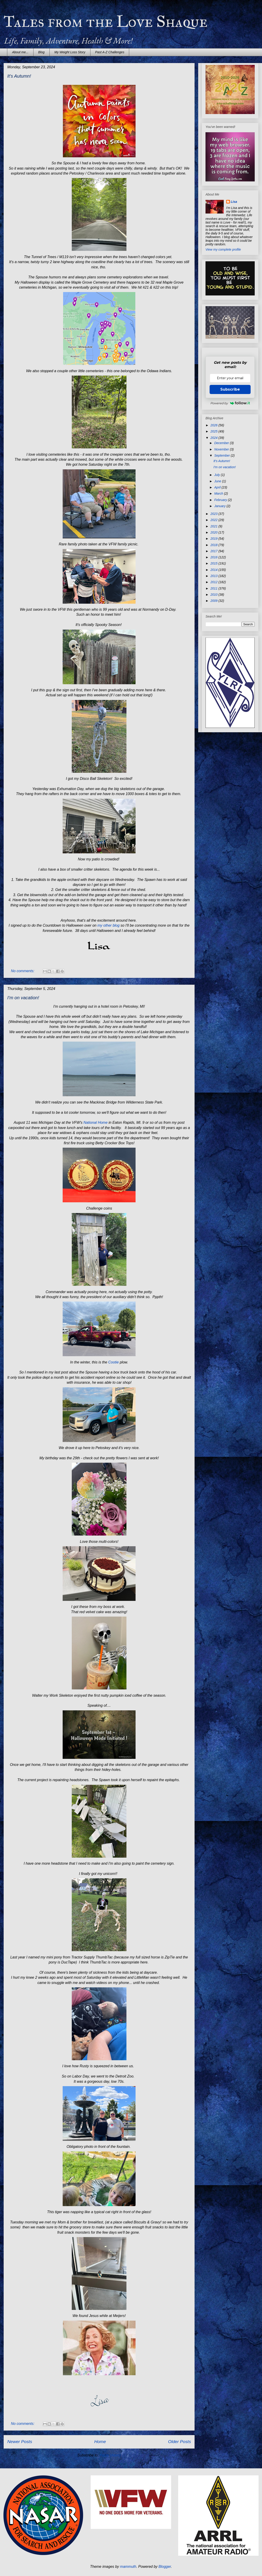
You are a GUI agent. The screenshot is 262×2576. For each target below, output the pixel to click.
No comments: (23, 971)
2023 (214, 514)
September (222, 455)
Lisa (234, 201)
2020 (214, 532)
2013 (214, 576)
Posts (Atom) (110, 2455)
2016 (214, 557)
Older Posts (179, 2441)
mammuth (128, 2566)
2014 (214, 570)
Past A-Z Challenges (109, 52)
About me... (20, 52)
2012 (214, 582)
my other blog (109, 925)
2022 (214, 520)
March (219, 493)
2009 (214, 601)
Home (100, 2441)
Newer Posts (19, 2441)
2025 (214, 431)
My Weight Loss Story (69, 52)
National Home (95, 1122)
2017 (214, 551)
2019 (214, 538)
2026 (214, 425)
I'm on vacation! (23, 997)
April (217, 487)
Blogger (165, 2566)
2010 (214, 594)
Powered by (230, 403)
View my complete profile (223, 249)
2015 (214, 563)
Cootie (113, 1362)
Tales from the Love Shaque (106, 21)
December (222, 443)
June (218, 481)
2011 (214, 588)
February (221, 500)
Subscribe (230, 389)
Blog (41, 52)
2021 (214, 526)
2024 (214, 438)
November (222, 449)
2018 (214, 545)
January (220, 506)
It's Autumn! (19, 76)
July (217, 475)
